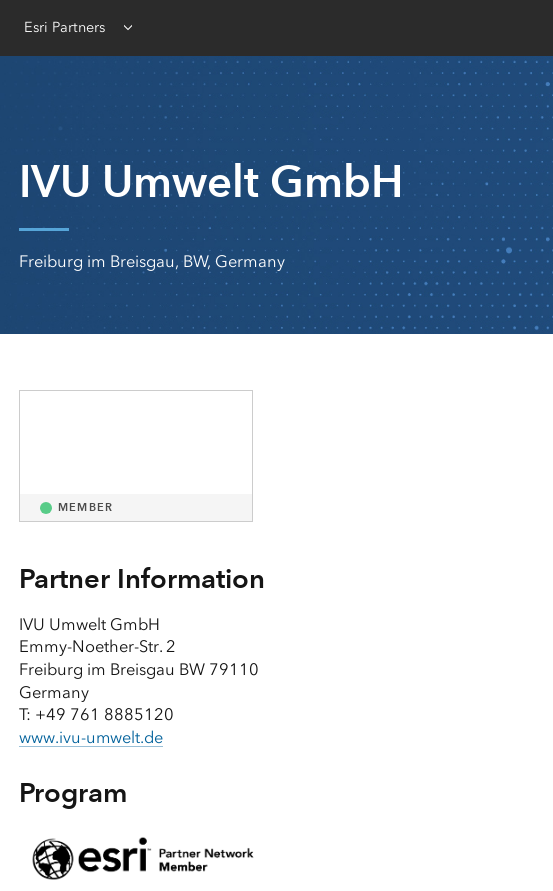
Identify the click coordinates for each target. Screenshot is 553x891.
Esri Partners (64, 27)
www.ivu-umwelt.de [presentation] (91, 737)
